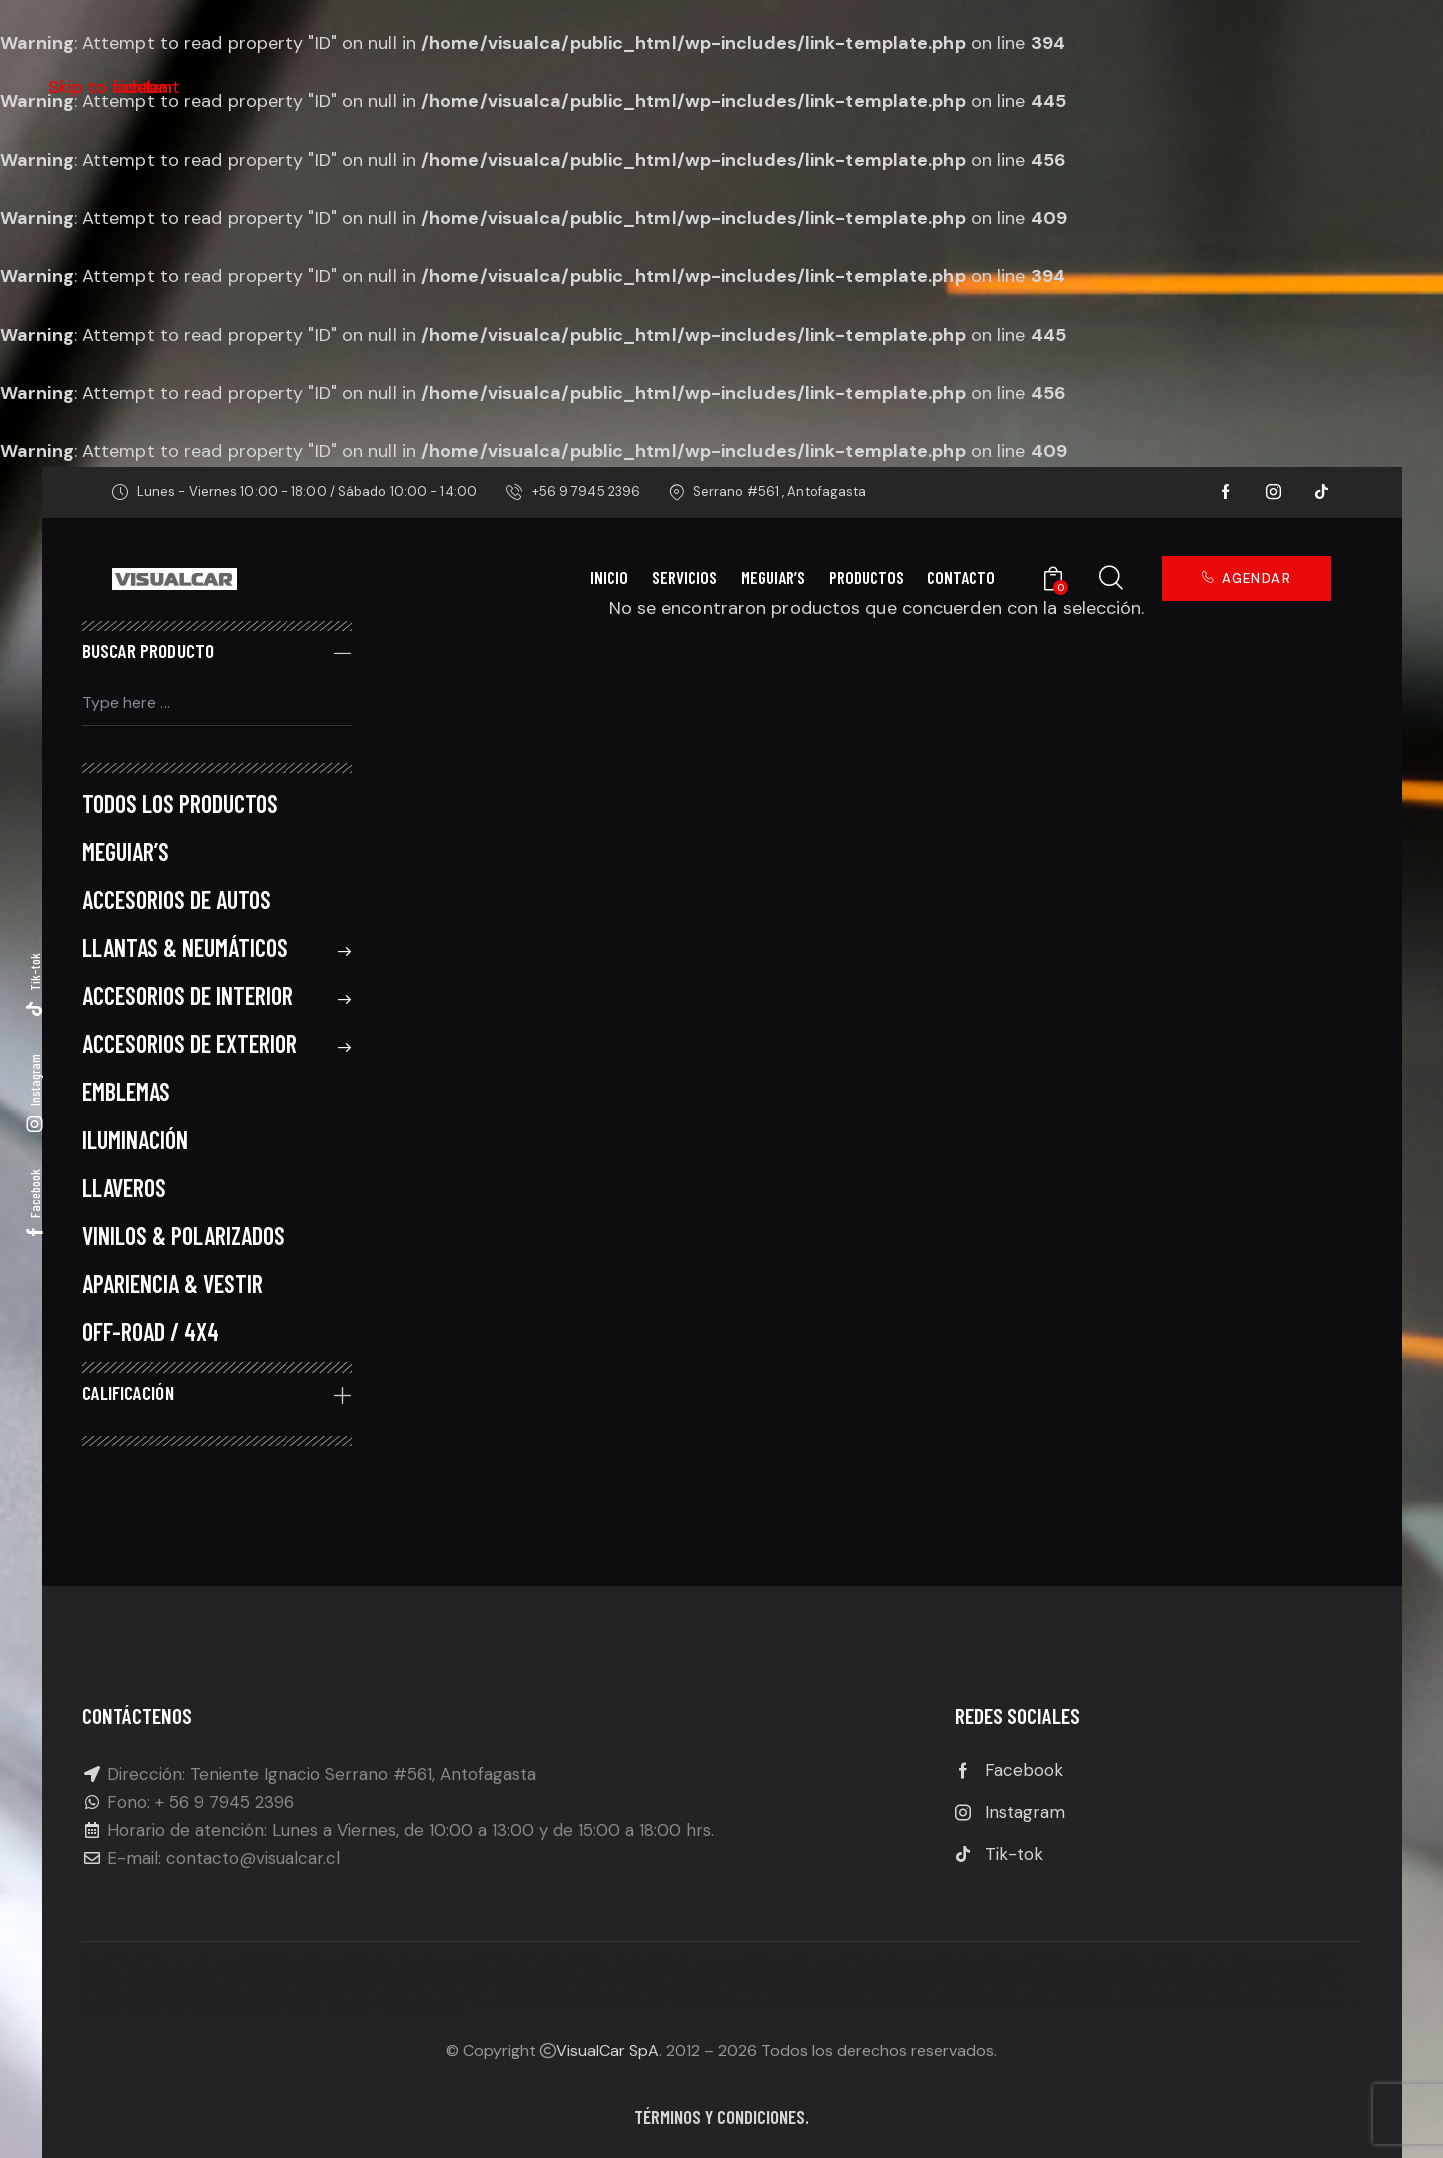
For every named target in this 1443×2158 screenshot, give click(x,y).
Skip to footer (107, 87)
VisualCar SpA (607, 2050)
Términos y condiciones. (721, 2116)
